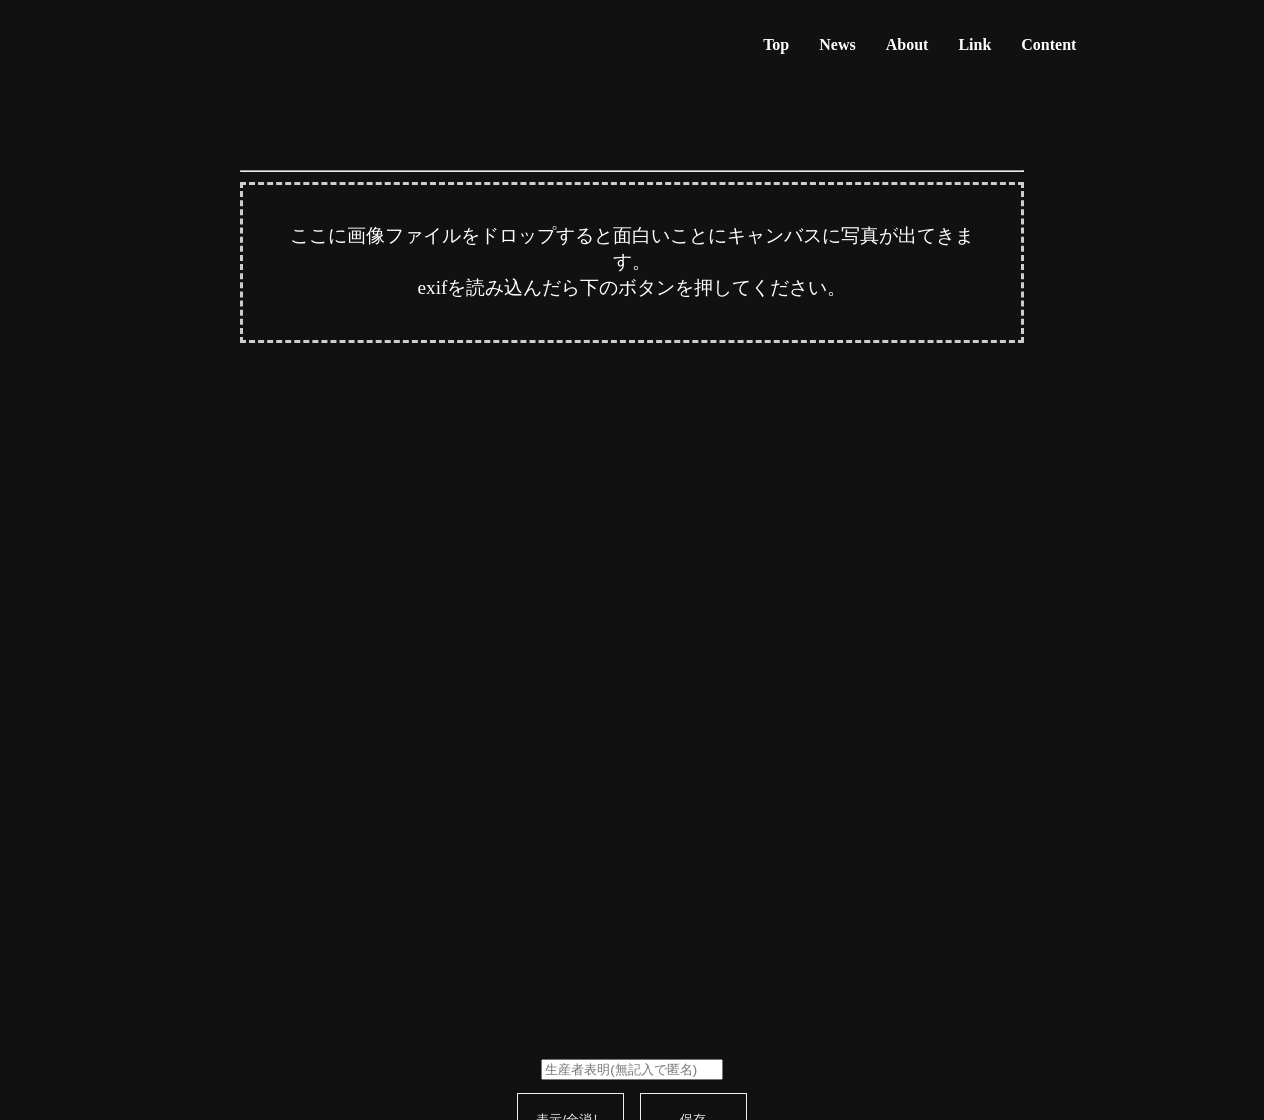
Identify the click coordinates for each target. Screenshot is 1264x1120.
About (907, 44)
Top (776, 44)
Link (974, 44)
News (837, 44)
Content (1048, 44)
